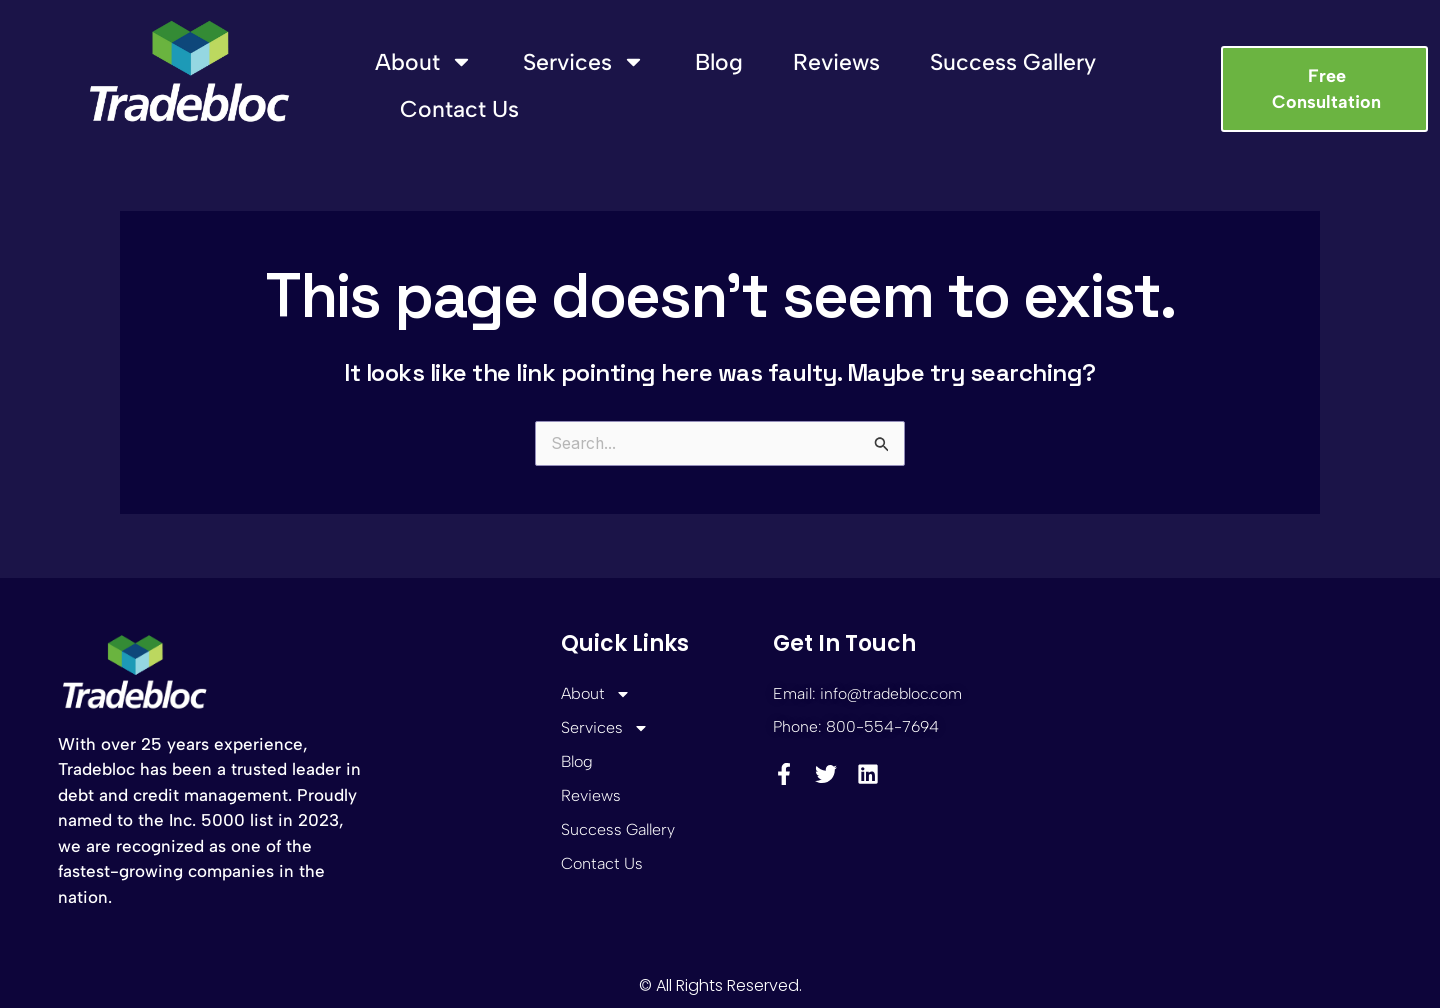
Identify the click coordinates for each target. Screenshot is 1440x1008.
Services (584, 61)
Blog (719, 62)
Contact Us (459, 109)
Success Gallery (1013, 62)
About (424, 61)
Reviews (836, 62)
